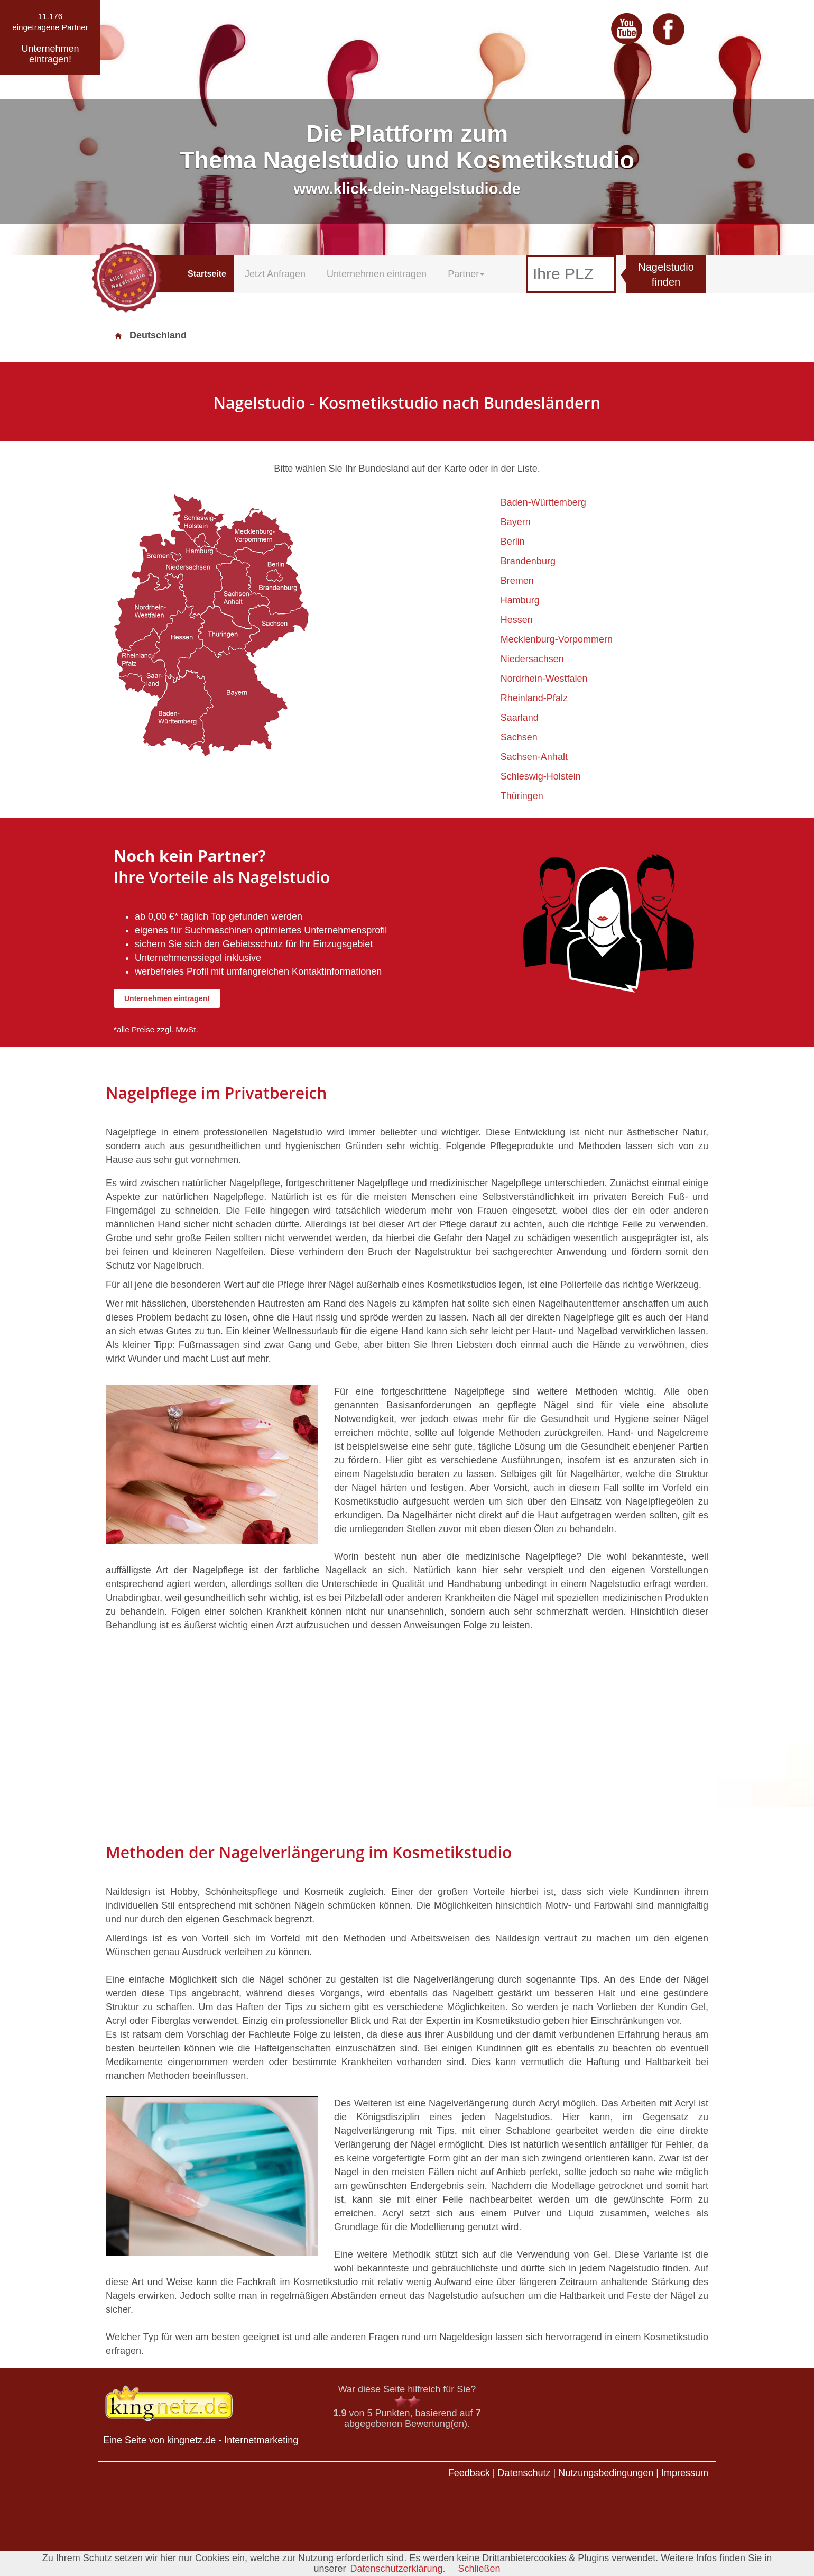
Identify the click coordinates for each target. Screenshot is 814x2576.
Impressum (684, 2473)
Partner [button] (466, 274)
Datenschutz (523, 2473)
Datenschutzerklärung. (397, 2568)
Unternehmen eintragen (377, 274)
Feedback (469, 2473)
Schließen (479, 2568)
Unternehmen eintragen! (167, 998)
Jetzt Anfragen (275, 274)
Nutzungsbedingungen (605, 2473)
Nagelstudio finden (666, 274)
